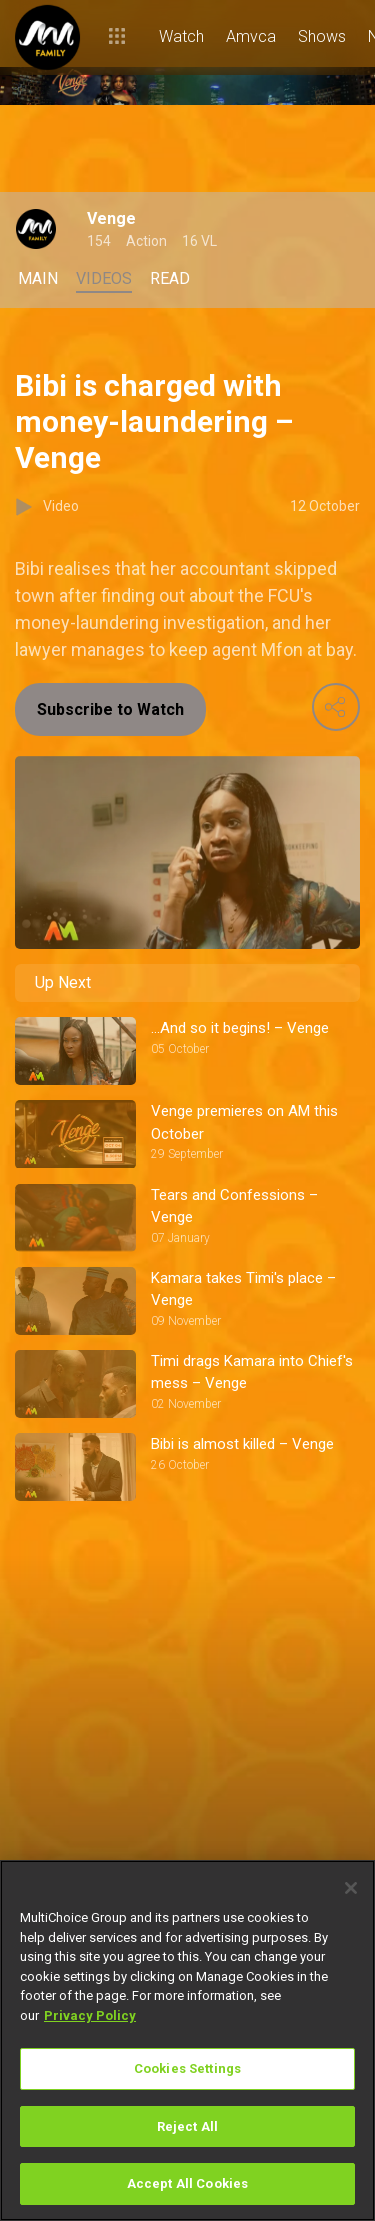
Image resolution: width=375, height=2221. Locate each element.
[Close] (351, 1888)
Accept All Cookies (187, 2183)
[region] (187, 2040)
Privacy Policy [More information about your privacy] (90, 2015)
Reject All (187, 2126)
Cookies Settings (187, 2068)
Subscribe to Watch (110, 709)
